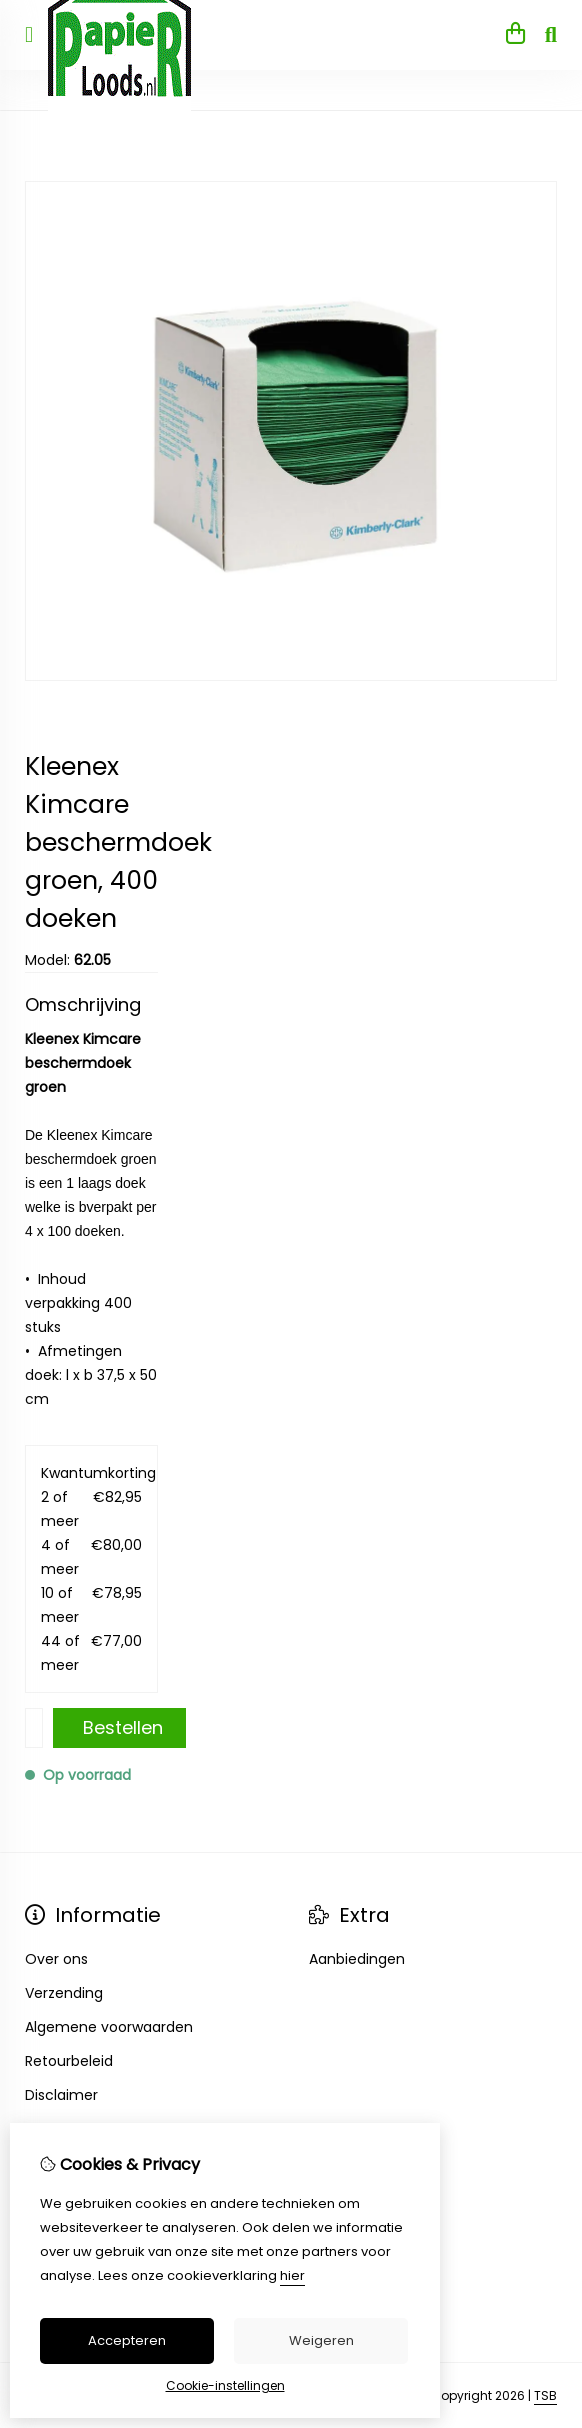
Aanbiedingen (357, 1959)
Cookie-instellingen (225, 2385)
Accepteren (127, 2340)
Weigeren (321, 2340)
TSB (545, 2395)
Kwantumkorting (91, 1473)
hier (292, 2275)
